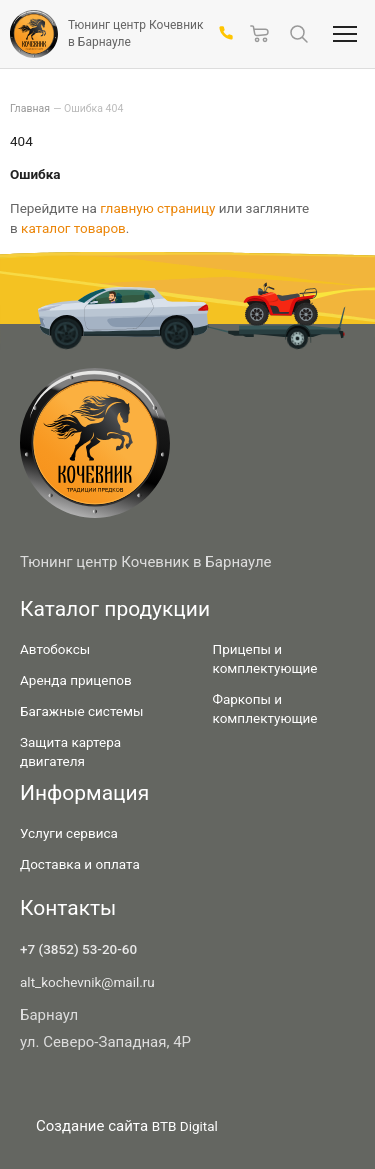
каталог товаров (73, 228)
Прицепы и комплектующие (265, 658)
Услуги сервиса (69, 833)
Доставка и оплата (80, 864)
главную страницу (157, 208)
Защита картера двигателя (70, 751)
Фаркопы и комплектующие (265, 708)
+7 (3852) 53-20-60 (78, 949)
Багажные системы (82, 711)
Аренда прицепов (76, 680)
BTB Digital (185, 1126)
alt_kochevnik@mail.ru (87, 982)
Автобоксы (55, 649)
